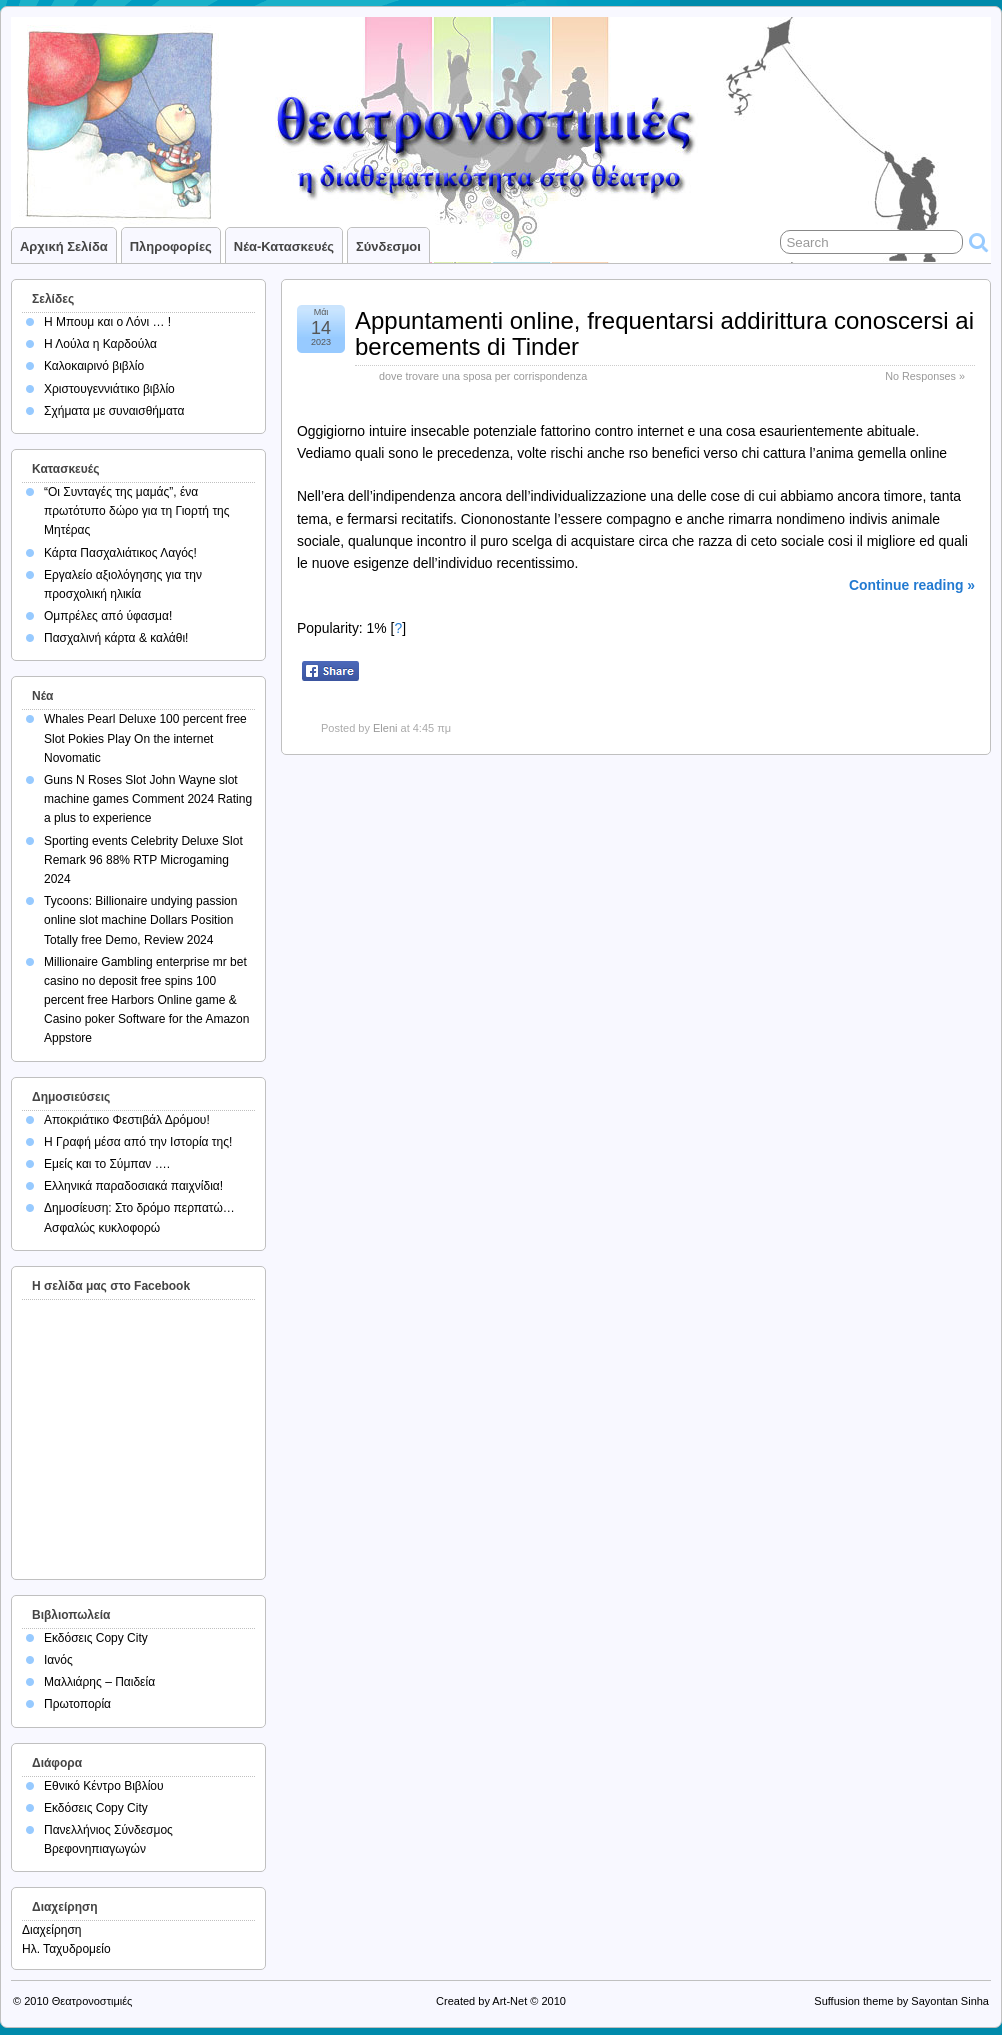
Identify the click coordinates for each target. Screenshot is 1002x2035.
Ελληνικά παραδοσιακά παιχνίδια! (133, 1186)
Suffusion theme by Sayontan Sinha (901, 2001)
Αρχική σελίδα (64, 246)
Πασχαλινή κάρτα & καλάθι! (116, 638)
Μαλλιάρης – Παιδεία (99, 1682)
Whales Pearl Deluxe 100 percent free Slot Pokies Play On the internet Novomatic (145, 738)
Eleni (385, 728)
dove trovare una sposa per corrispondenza (483, 376)
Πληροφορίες (171, 246)
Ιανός (58, 1660)
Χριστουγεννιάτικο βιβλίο (109, 389)
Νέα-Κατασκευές (284, 246)
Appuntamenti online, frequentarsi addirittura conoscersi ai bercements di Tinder (664, 333)
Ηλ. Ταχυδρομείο (66, 1949)
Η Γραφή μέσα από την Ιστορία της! (138, 1142)
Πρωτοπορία (77, 1704)
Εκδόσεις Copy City (96, 1638)
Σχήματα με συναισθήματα (114, 411)
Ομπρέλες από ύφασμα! (108, 616)
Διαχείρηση (52, 1930)
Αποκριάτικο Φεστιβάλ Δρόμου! (127, 1120)
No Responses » (925, 376)
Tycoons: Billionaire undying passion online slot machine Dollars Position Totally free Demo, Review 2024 (140, 920)
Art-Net (509, 2001)
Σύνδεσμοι (388, 246)
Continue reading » (912, 585)
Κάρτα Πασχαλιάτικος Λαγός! (120, 553)
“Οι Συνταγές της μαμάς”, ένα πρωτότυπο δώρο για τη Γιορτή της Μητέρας (137, 511)
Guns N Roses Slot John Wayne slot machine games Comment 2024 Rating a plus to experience (148, 799)
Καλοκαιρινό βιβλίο (94, 366)
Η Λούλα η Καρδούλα (100, 344)
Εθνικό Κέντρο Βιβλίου (104, 1786)
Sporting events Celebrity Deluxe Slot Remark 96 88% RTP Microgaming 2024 (143, 860)
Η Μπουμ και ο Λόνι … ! (107, 322)
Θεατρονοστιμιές (92, 2001)
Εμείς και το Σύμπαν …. (107, 1164)
